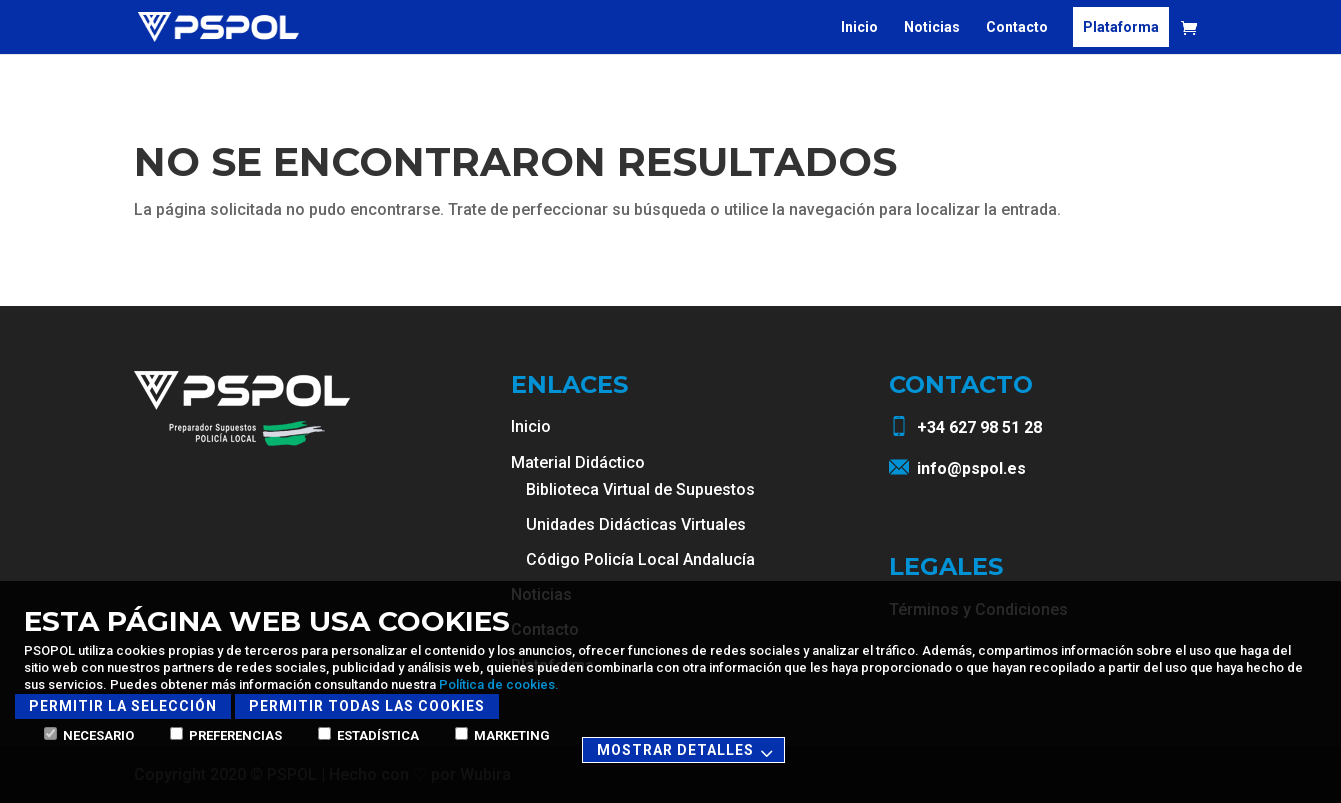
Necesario (89, 735)
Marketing (502, 735)
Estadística (368, 735)
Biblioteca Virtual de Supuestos (640, 489)
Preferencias (226, 735)
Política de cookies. (499, 684)
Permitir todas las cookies (367, 706)
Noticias (932, 27)
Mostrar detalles (688, 751)
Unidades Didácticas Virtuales (636, 524)
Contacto (1017, 27)
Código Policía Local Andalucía (640, 559)
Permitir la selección (123, 706)
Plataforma (1121, 27)
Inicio (859, 27)
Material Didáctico (578, 462)
